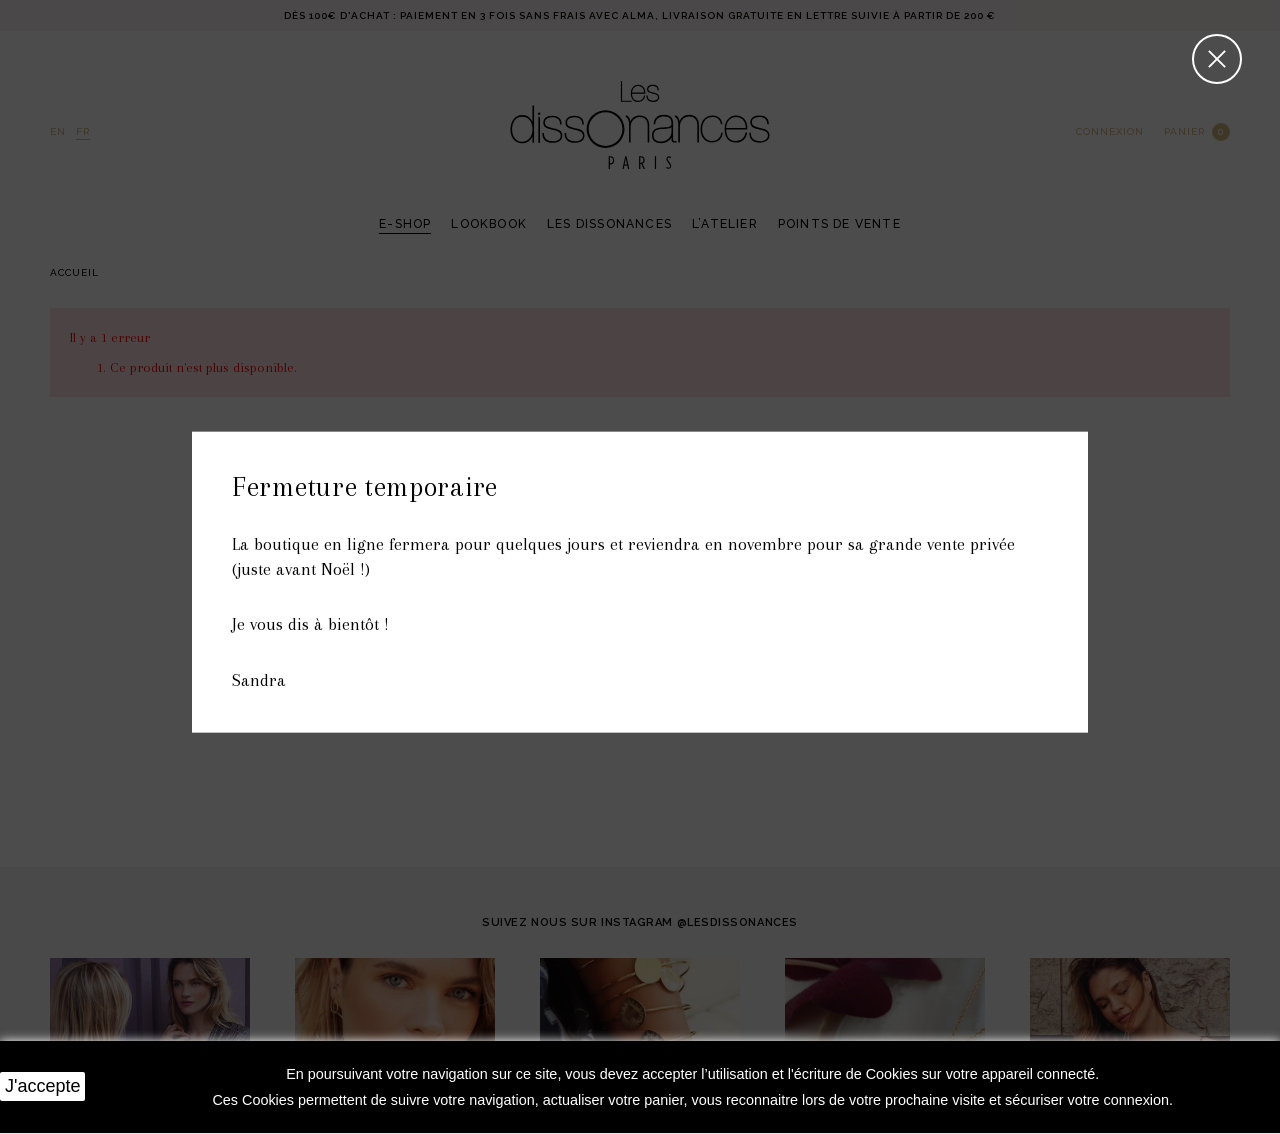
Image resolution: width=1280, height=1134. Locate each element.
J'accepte (42, 1086)
